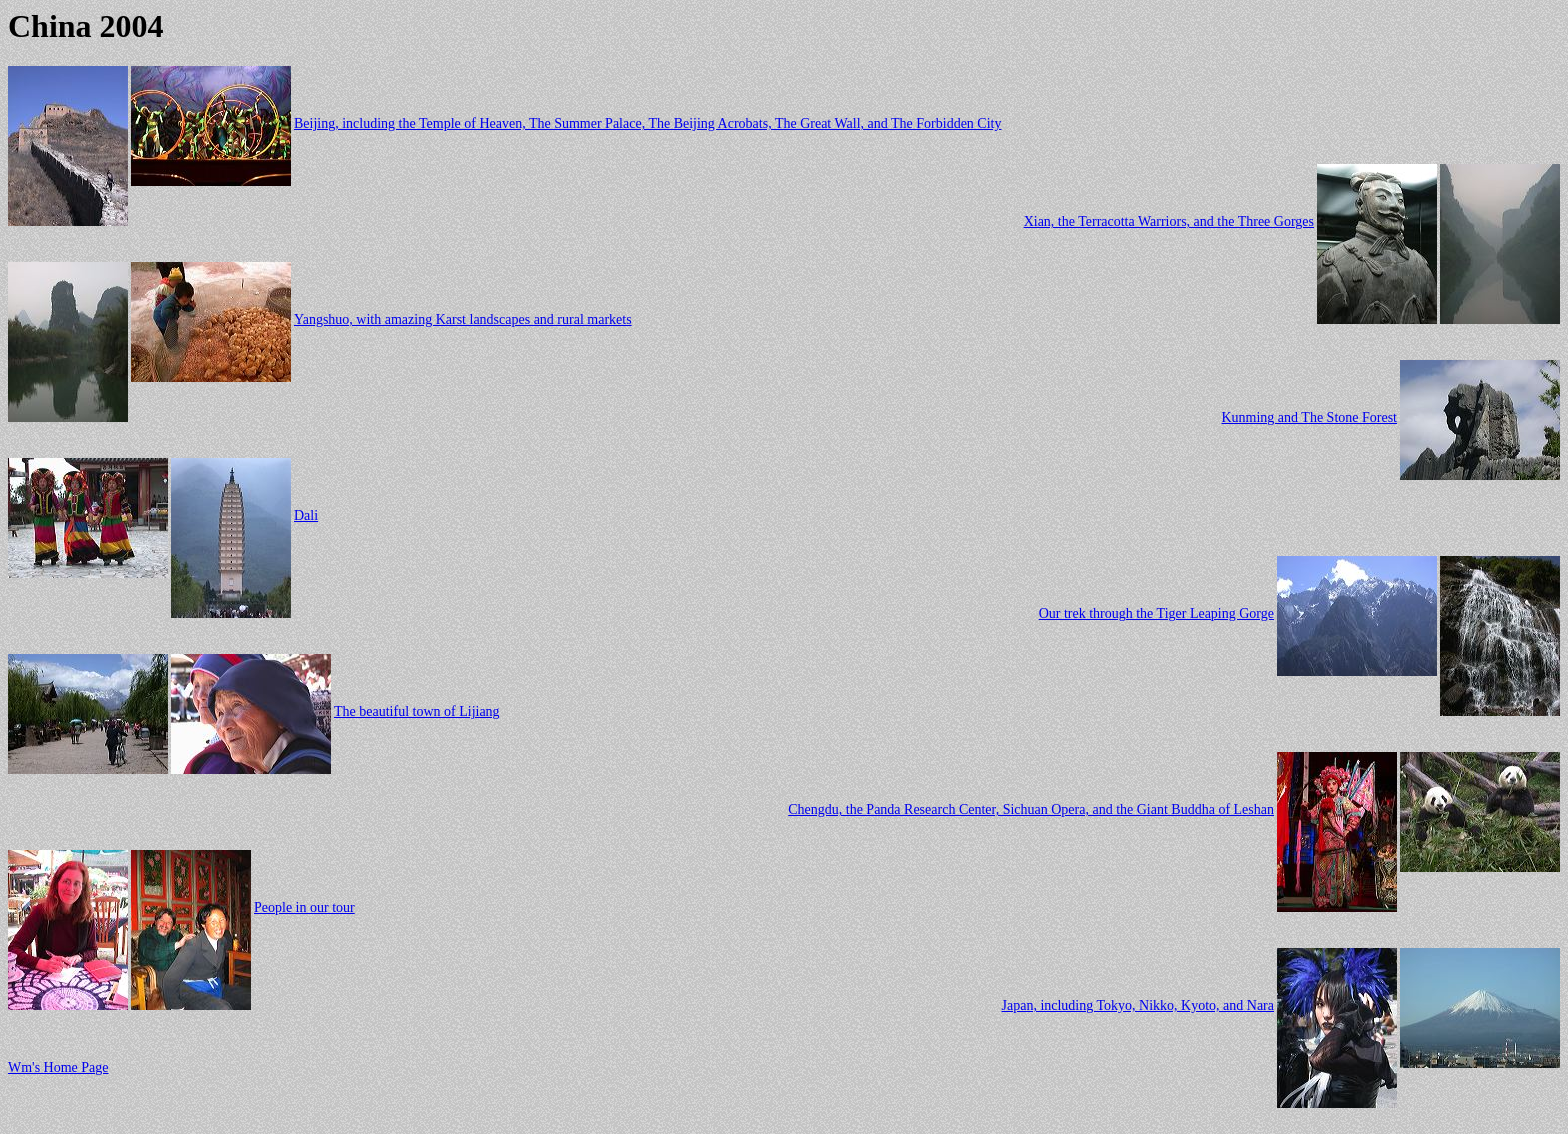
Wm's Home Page (58, 1067)
